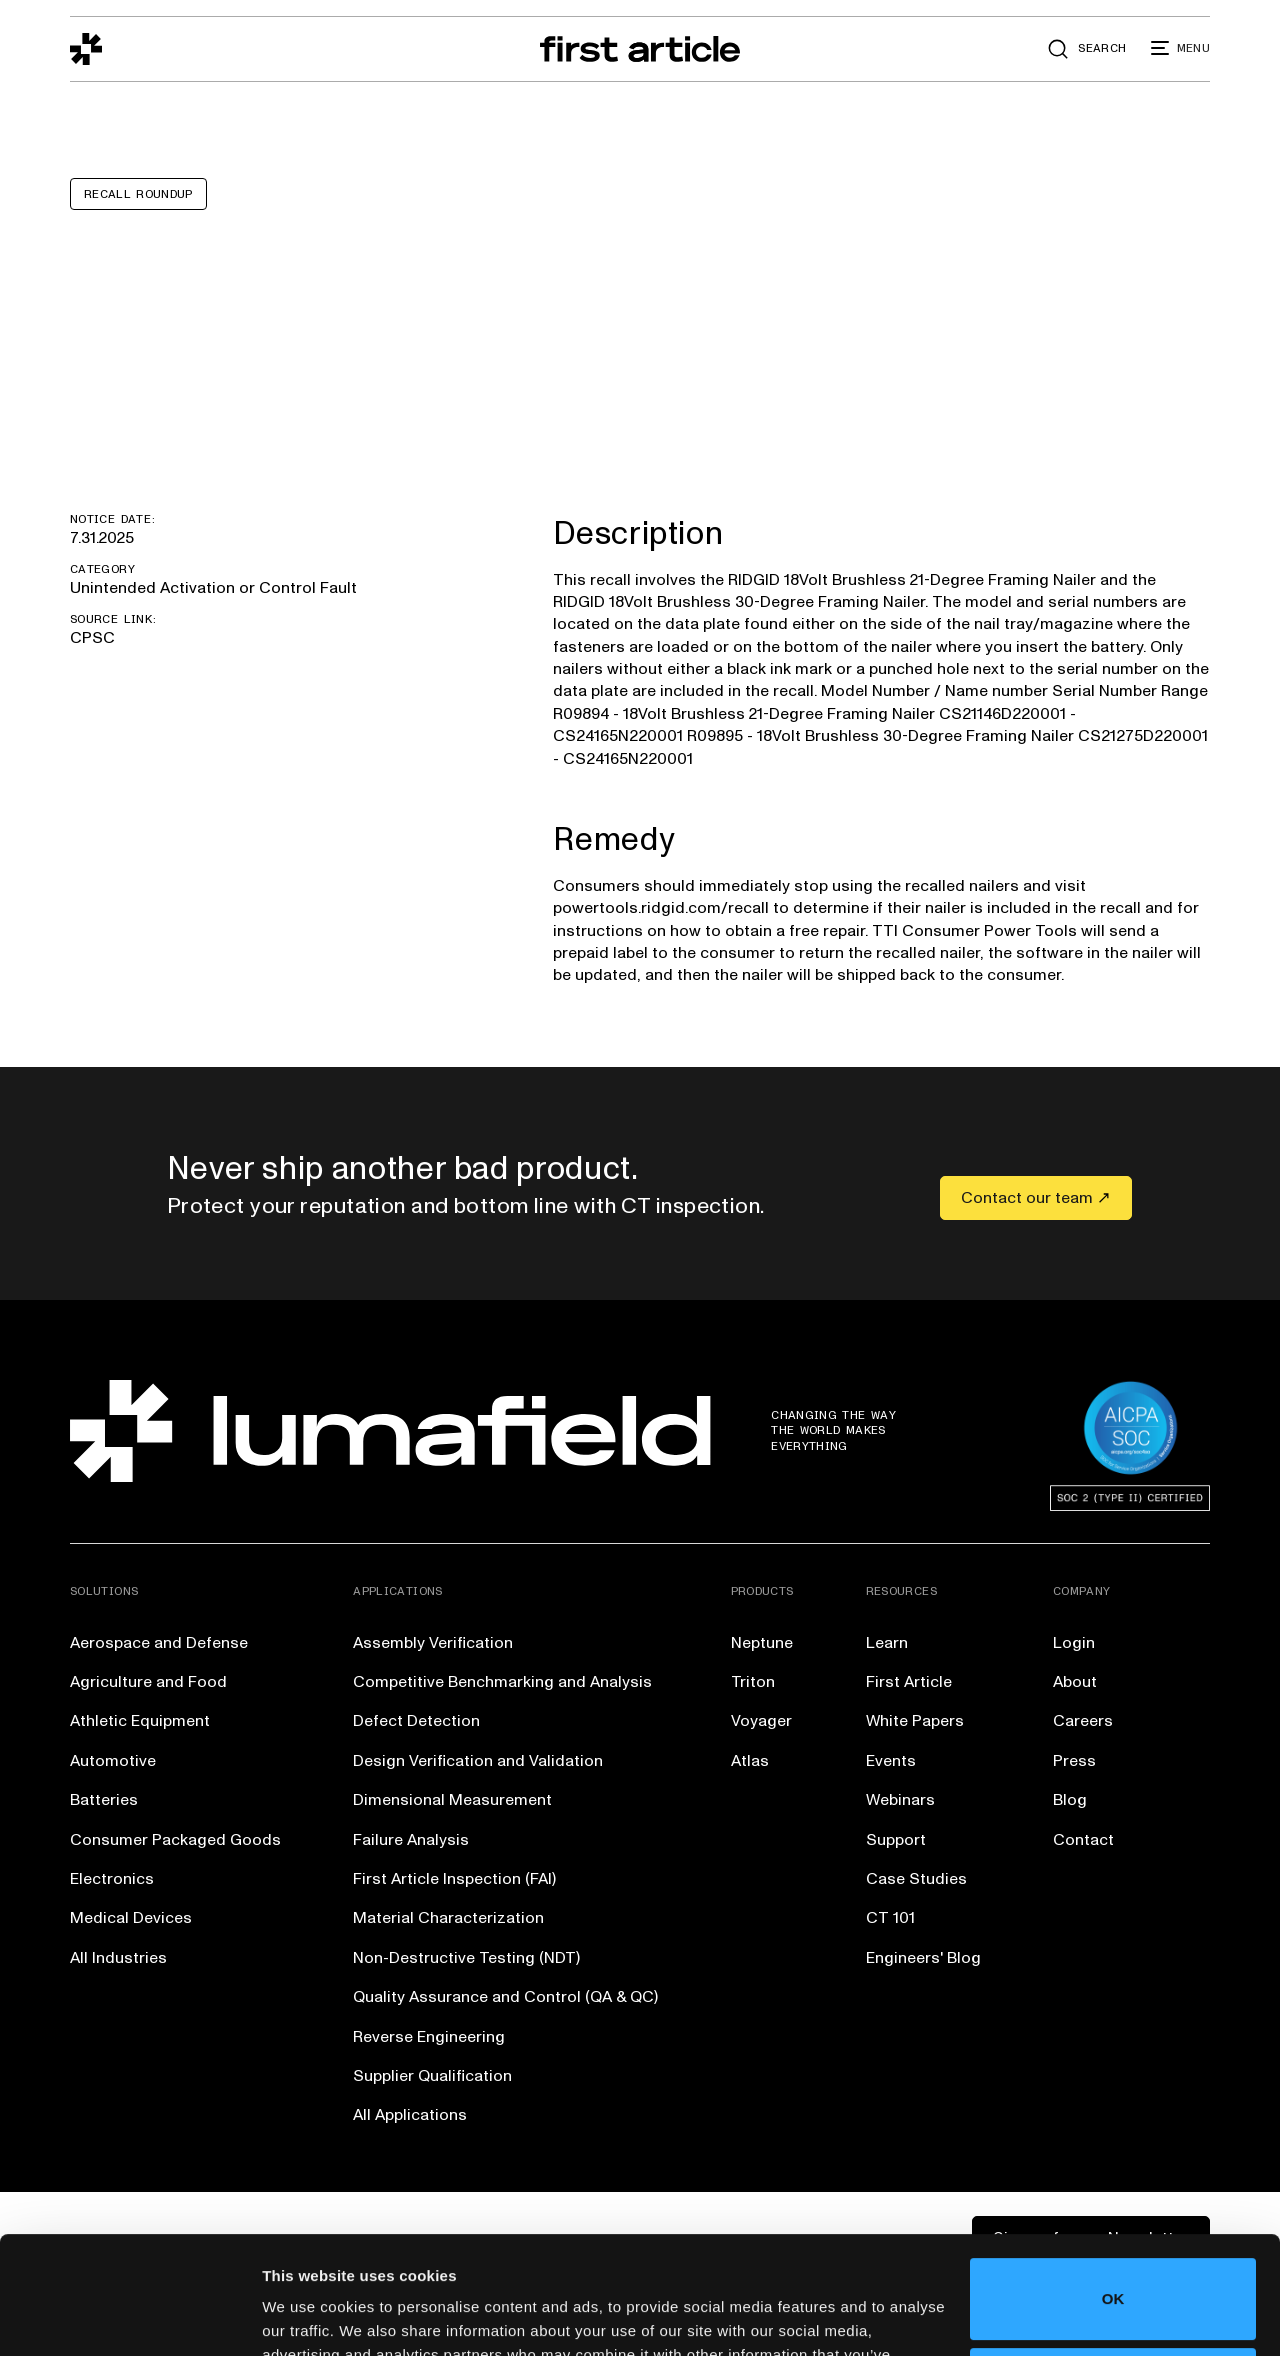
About (1075, 1682)
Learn (887, 1643)
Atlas (750, 1761)
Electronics (112, 1879)
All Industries (118, 1958)
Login (1074, 1643)
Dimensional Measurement (452, 1800)
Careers (1083, 1721)
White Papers (915, 1721)
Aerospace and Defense (159, 1643)
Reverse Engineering (429, 2037)
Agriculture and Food (148, 1682)
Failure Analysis (411, 1840)
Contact (1083, 1840)
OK (1113, 2181)
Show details (308, 2316)
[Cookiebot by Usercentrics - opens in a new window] (129, 2317)
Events (891, 1761)
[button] (1180, 49)
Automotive (113, 1761)
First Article (909, 1682)
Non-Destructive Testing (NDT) (466, 1958)
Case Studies (916, 1879)
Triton (753, 1682)
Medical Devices (131, 1918)
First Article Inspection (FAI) (454, 1879)
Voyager (761, 1721)
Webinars (900, 1800)
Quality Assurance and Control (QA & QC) (505, 1997)
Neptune (762, 1643)
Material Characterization (448, 1918)
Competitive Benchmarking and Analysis (502, 1682)
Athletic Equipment (140, 1721)
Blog (1070, 1800)
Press (1074, 1761)
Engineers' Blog (923, 1958)
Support (896, 1840)
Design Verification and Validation (478, 1761)
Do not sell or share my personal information (1113, 2270)
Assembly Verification (433, 1643)
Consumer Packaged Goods (175, 1840)
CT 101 (890, 1918)
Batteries (104, 1800)
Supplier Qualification (432, 2076)
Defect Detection (416, 1721)
